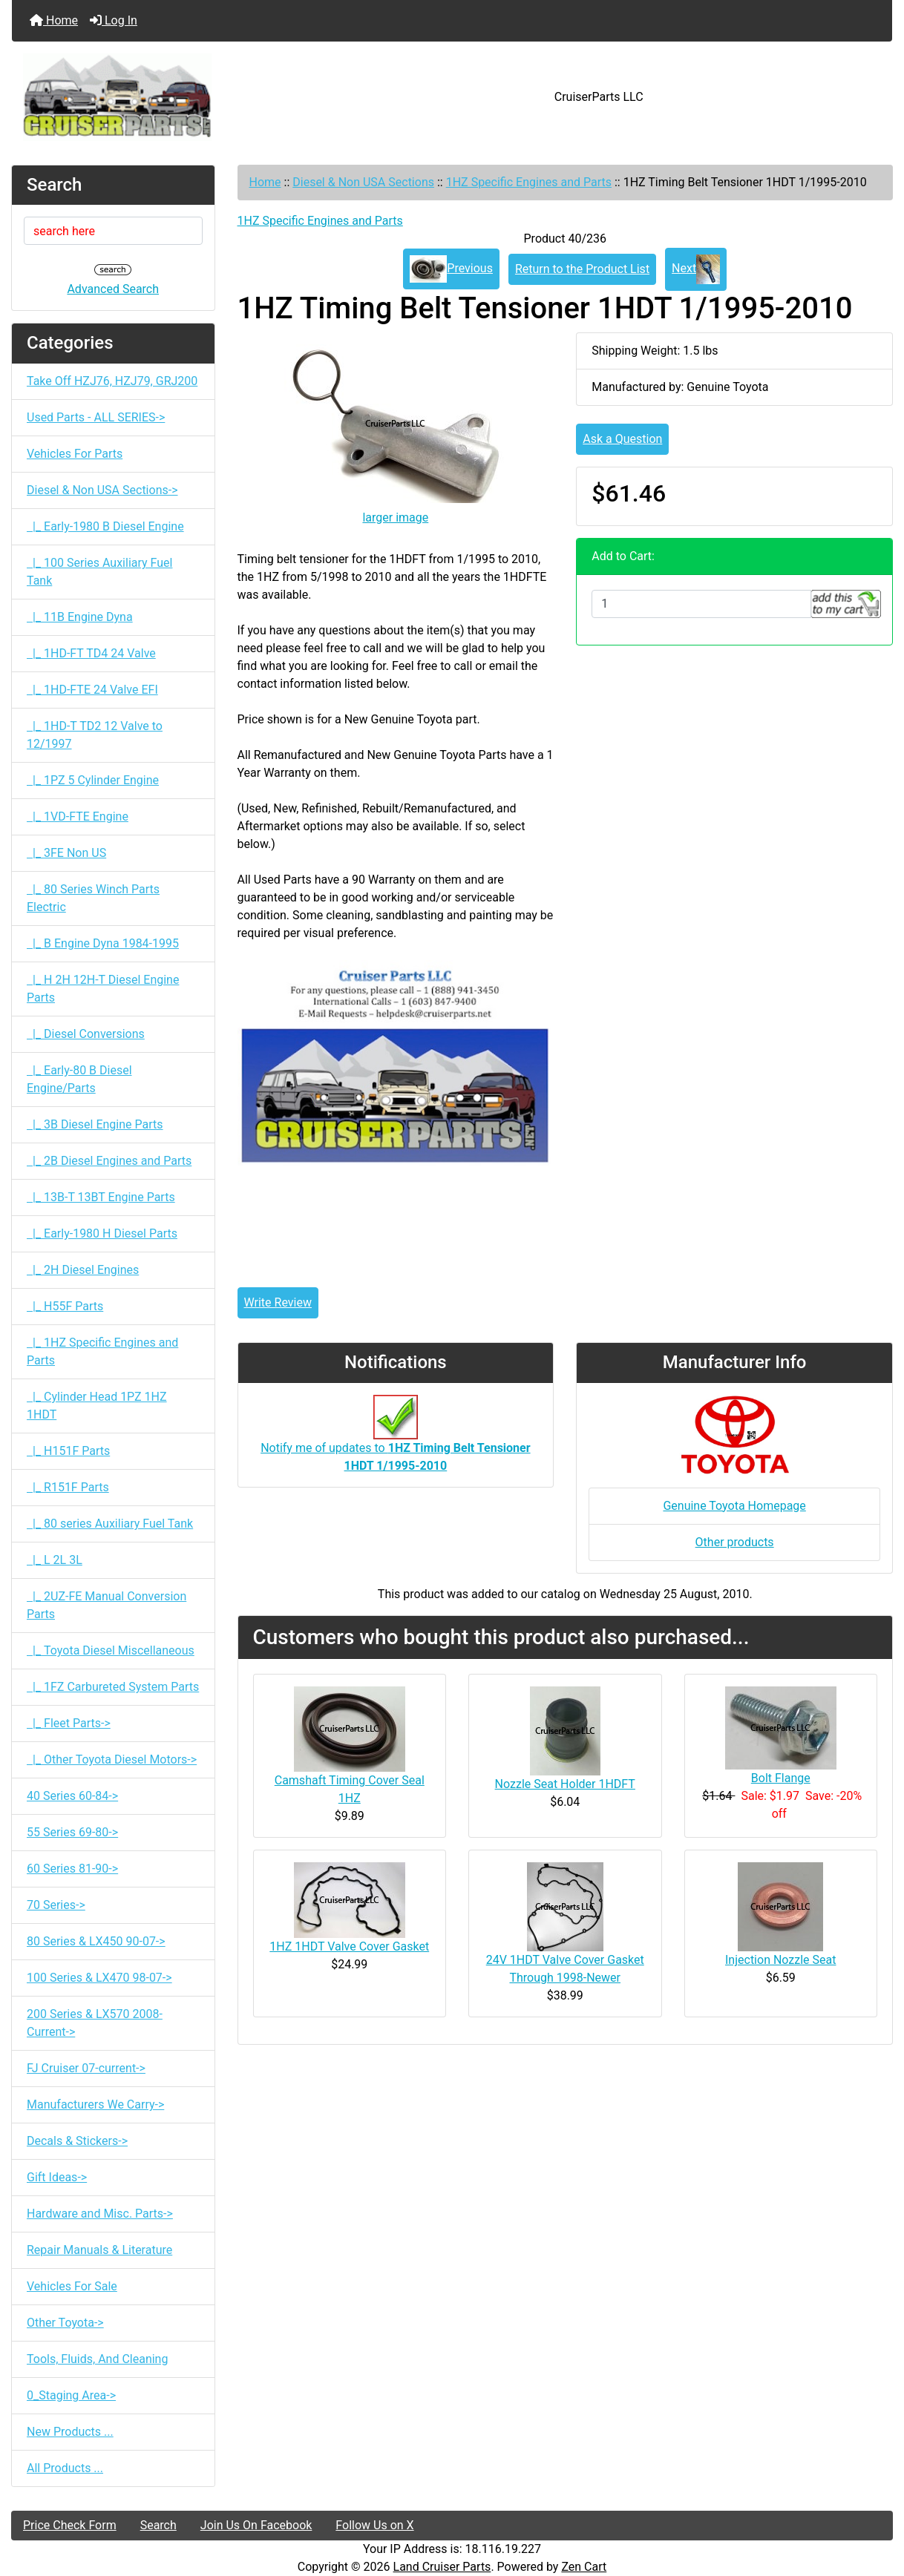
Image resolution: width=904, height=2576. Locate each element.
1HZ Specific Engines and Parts (529, 182)
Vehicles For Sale (72, 2286)
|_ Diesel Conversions (86, 1034)
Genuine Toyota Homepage (734, 1506)
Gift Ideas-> (57, 2177)
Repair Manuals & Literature (99, 2250)
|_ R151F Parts (68, 1487)
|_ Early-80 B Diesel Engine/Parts (79, 1079)
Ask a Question (622, 439)
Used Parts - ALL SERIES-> (96, 417)
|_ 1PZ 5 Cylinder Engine (93, 780)
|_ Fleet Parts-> (69, 1723)
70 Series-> (56, 1905)
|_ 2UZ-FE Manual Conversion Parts (106, 1605)
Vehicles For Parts (74, 454)
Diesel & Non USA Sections (363, 182)
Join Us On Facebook (256, 2525)
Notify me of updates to (395, 1441)
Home (54, 20)
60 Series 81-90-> (72, 1869)
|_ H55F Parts (65, 1306)
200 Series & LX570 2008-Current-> (95, 2023)
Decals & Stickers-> (77, 2141)
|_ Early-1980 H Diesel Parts (102, 1233)
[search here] (113, 231)
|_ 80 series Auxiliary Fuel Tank (110, 1524)
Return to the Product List (582, 269)
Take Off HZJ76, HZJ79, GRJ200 (112, 381)
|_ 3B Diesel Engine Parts (95, 1124)
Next (696, 269)
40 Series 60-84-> (72, 1796)
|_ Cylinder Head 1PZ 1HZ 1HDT (97, 1406)
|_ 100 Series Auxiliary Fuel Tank (99, 572)
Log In (113, 20)
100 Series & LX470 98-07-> (99, 1978)
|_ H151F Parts (68, 1451)
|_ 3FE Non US (66, 853)
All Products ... (65, 2468)
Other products (734, 1542)
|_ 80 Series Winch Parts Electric (93, 898)
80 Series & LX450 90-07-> (96, 1941)
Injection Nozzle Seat (780, 1960)
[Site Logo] (158, 97)
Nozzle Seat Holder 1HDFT (565, 1784)
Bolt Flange (780, 1778)
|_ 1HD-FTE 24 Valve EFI (92, 690)
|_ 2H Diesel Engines (83, 1270)
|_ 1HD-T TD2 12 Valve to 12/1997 (95, 735)
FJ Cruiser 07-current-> (86, 2068)
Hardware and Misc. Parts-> (100, 2214)
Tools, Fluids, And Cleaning (97, 2359)
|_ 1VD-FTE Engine (77, 816)
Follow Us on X (374, 2525)
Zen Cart (583, 2567)
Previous (451, 269)
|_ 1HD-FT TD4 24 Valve (91, 653)
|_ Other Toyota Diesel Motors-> (112, 1759)
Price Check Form (70, 2525)
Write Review (278, 1302)
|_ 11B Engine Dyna (80, 617)
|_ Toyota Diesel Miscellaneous (110, 1650)
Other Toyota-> (65, 2323)
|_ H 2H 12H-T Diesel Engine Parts (103, 989)
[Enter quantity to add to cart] (701, 604)
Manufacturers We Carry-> (95, 2104)
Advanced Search (113, 289)
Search (158, 2525)
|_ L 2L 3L (54, 1560)
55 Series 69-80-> (72, 1832)
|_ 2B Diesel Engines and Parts (109, 1161)
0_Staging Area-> (71, 2395)
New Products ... (70, 2432)
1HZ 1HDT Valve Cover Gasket (349, 1946)
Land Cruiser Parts (442, 2567)
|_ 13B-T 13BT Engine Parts (101, 1197)
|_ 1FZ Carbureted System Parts (113, 1687)
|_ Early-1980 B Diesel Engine (105, 526)
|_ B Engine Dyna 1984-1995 (103, 943)
